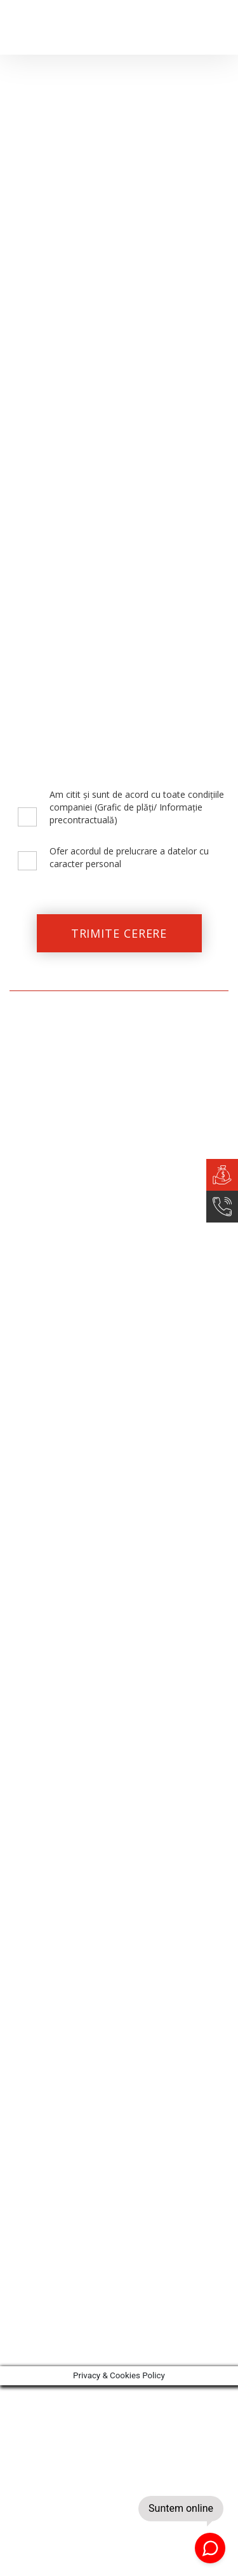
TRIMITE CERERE (119, 933)
